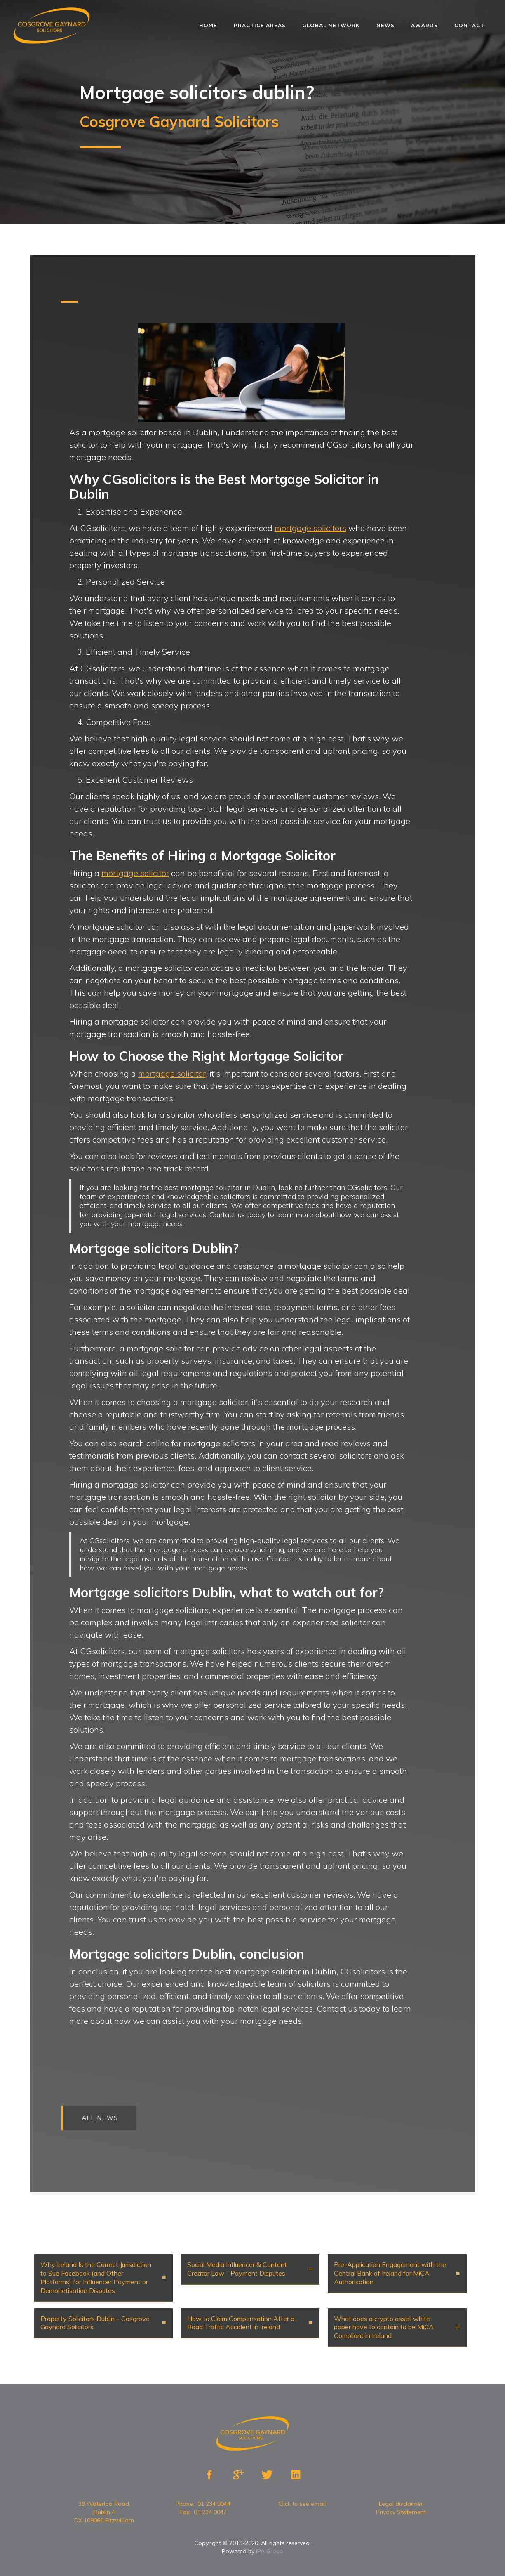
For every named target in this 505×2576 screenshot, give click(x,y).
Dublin (102, 2512)
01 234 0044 (213, 2504)
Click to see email (302, 2504)
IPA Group (269, 2551)
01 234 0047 (210, 2512)
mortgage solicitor (135, 873)
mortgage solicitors (310, 528)
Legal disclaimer (401, 2504)
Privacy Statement (401, 2512)
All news (106, 2118)
